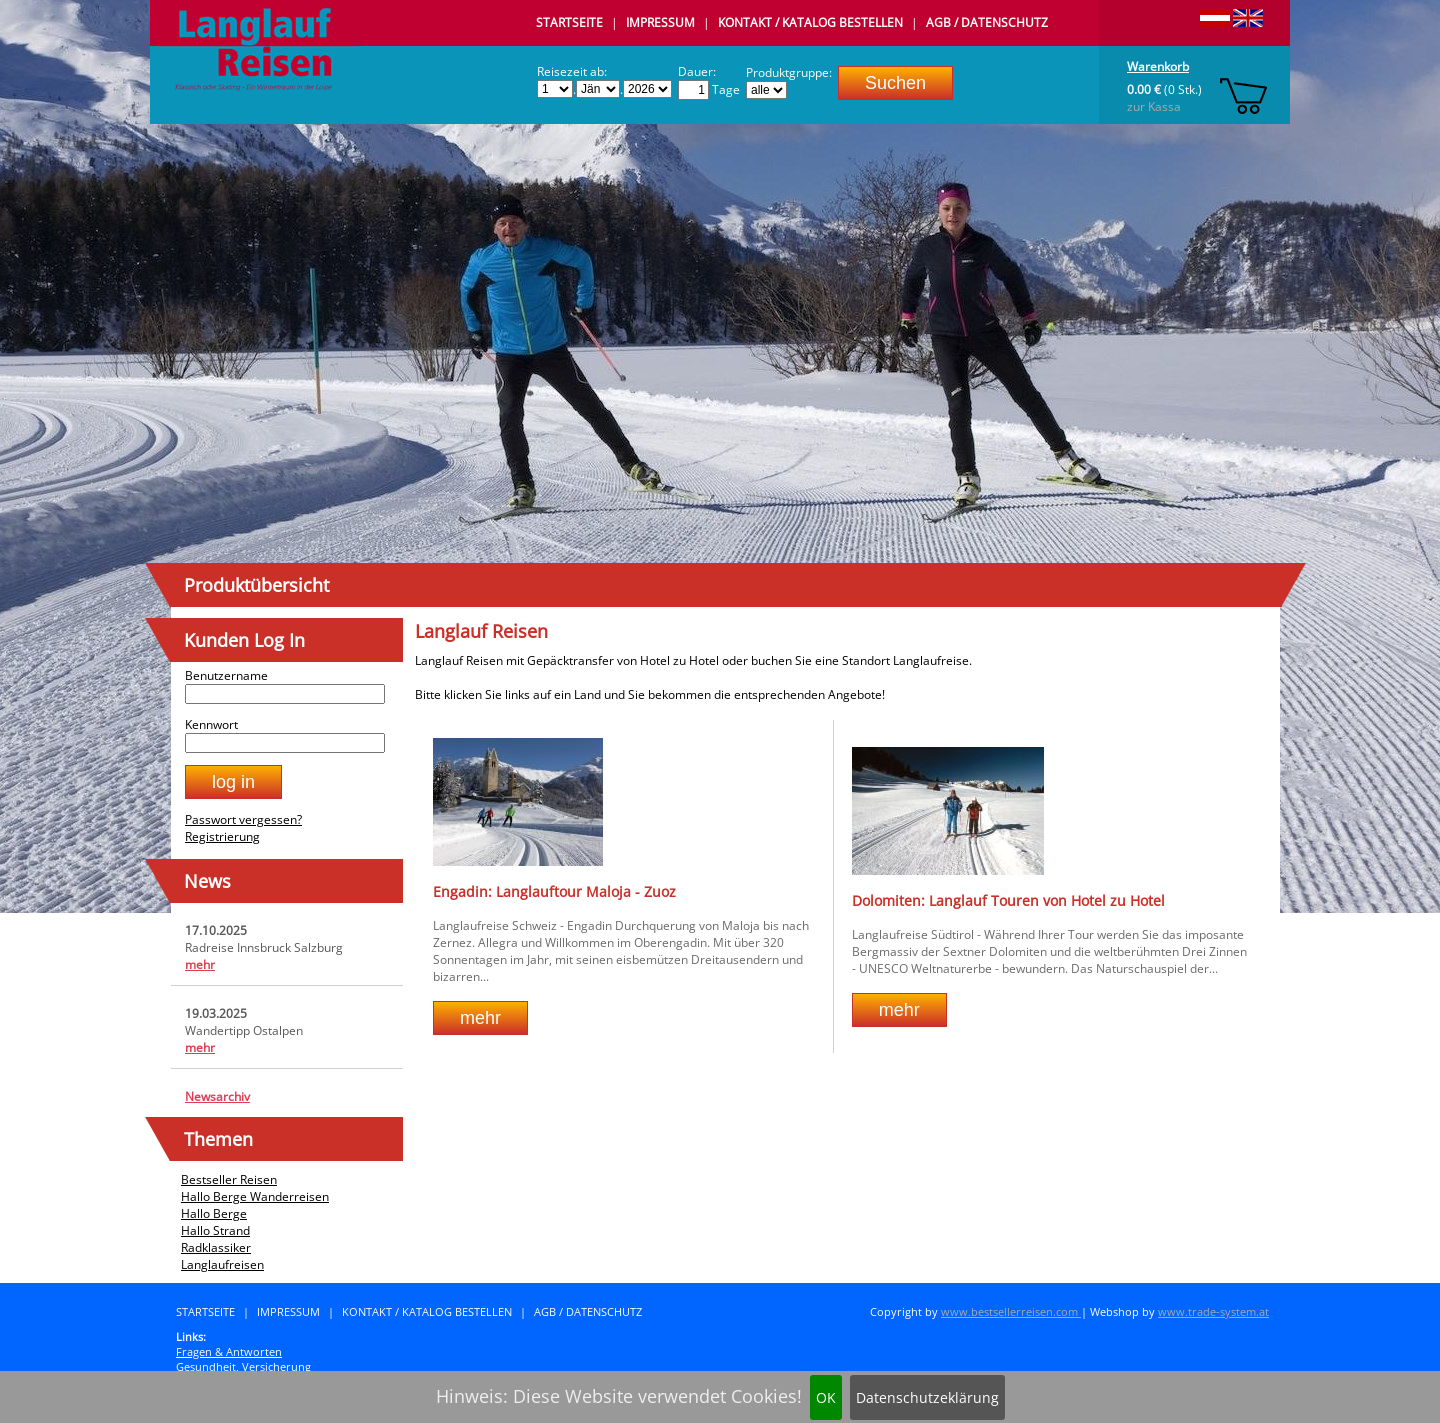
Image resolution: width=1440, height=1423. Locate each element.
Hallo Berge (214, 1213)
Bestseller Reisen (229, 1179)
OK (826, 1397)
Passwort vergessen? (243, 819)
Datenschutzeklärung (927, 1397)
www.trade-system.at (1213, 1311)
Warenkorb (1158, 66)
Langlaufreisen (222, 1264)
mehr (200, 964)
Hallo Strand (215, 1230)
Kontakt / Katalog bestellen (810, 22)
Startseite (569, 22)
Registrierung (222, 836)
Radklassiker (216, 1247)
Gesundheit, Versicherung (243, 1366)
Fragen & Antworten (229, 1351)
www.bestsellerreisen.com (1011, 1311)
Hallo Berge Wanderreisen (255, 1196)
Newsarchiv (217, 1096)
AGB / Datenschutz (987, 22)
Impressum (660, 22)
